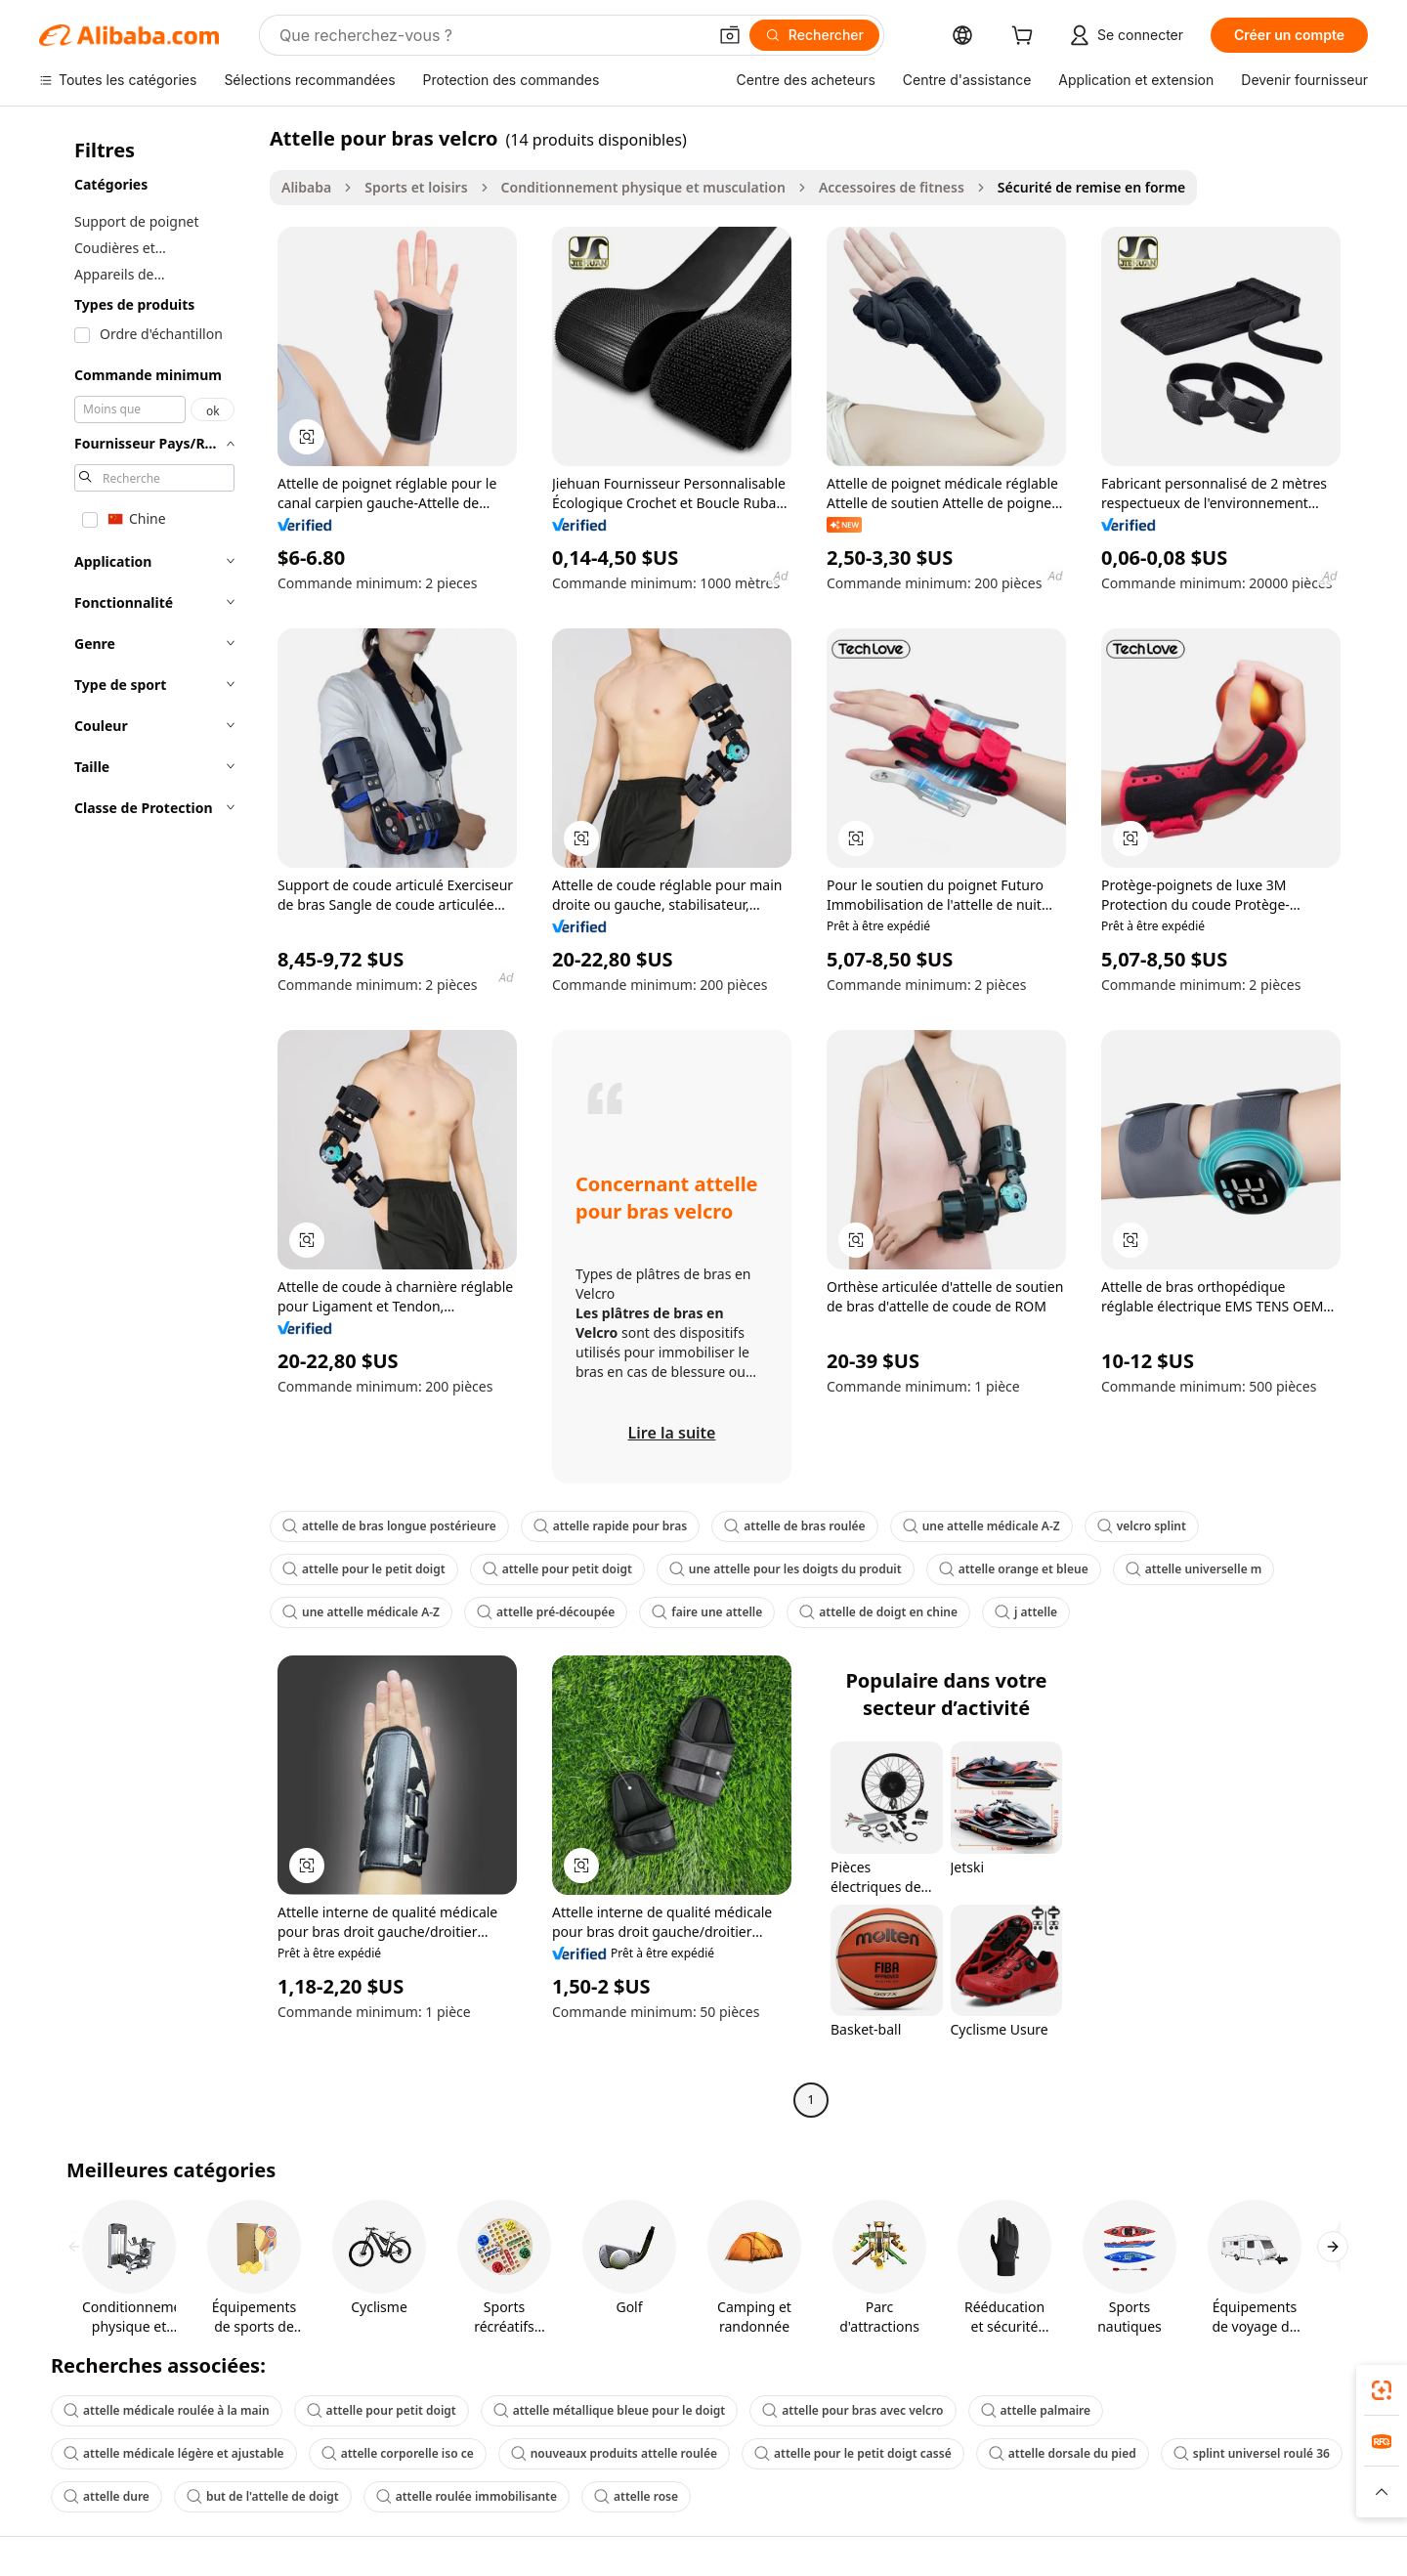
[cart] (1026, 37)
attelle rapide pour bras (610, 1526)
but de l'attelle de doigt (263, 2496)
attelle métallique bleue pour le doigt (609, 2410)
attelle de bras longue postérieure (389, 1526)
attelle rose (636, 2496)
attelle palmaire (1036, 2410)
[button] (730, 35)
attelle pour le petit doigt (364, 1569)
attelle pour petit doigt (557, 1569)
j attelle (1026, 1612)
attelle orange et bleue (1013, 1569)
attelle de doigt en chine (878, 1612)
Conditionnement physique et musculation (643, 187)
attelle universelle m (1194, 1569)
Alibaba (306, 187)
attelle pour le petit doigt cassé (853, 2453)
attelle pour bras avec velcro (852, 2410)
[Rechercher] (814, 35)
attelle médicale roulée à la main (167, 2410)
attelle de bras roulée (794, 1526)
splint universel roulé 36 (1251, 2453)
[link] (1381, 2390)
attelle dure (106, 2496)
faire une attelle (707, 1612)
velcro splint (1141, 1526)
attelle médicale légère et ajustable (174, 2453)
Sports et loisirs (415, 187)
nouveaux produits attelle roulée (614, 2453)
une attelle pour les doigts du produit (785, 1569)
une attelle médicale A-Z (981, 1526)
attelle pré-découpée (546, 1612)
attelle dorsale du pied (1062, 2453)
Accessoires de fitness (891, 187)
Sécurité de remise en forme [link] (1091, 187)
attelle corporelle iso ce (397, 2453)
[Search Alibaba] (491, 35)
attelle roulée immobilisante (466, 2496)
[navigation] (148, 1121)
